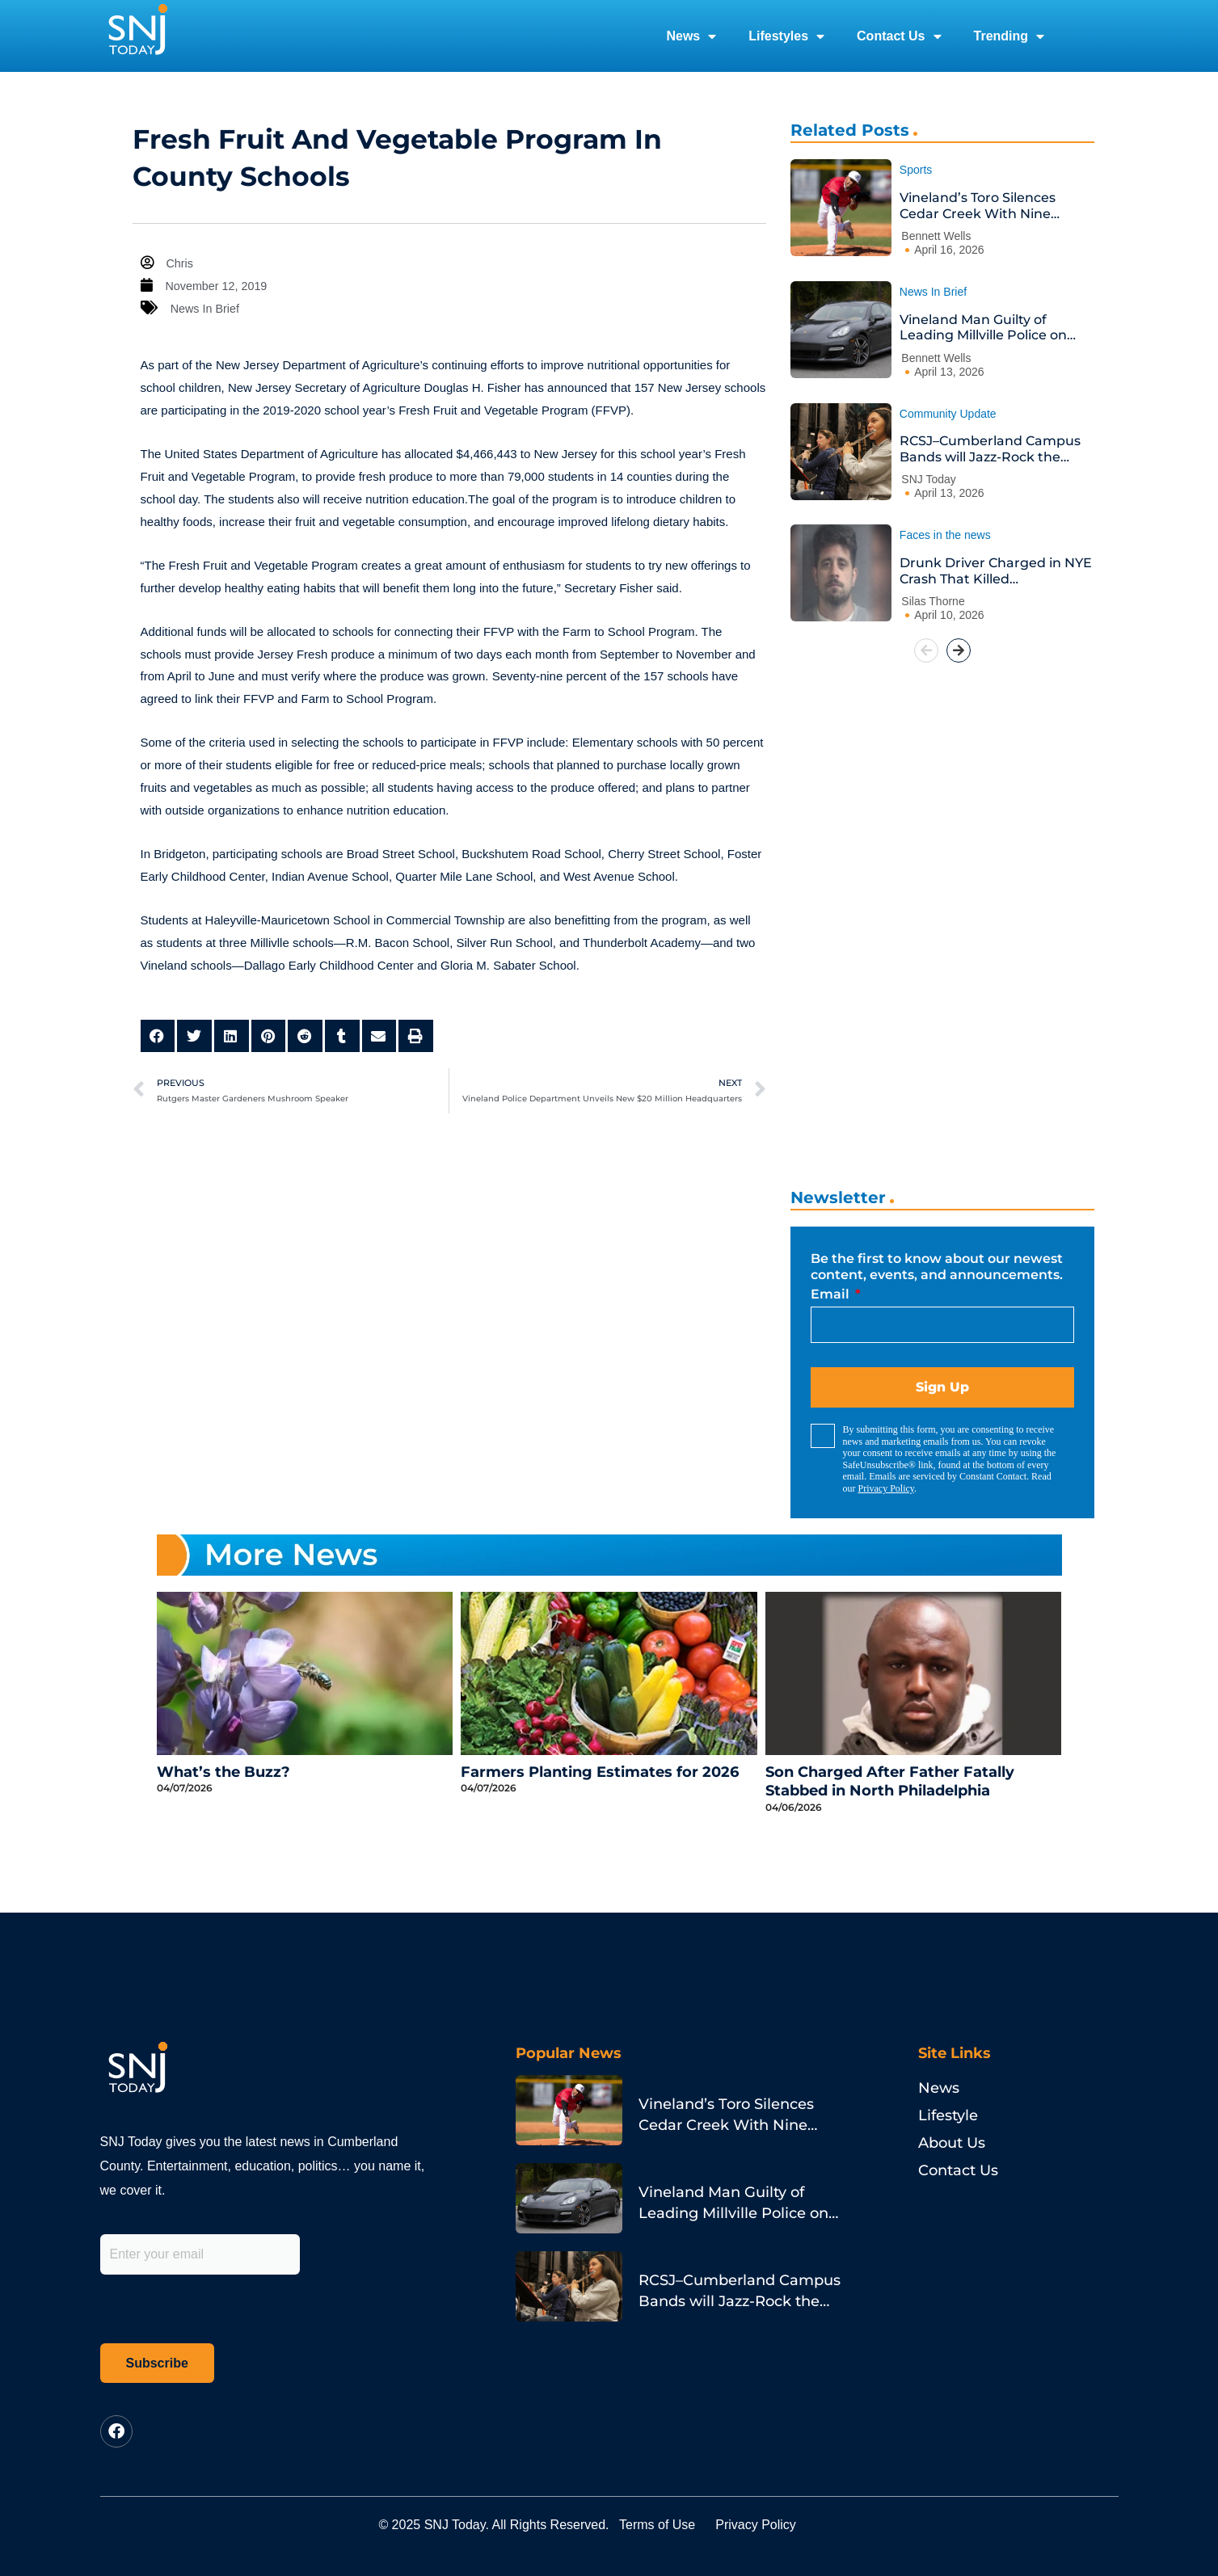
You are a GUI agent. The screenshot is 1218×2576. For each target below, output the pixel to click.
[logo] (137, 36)
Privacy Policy (886, 1488)
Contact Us (899, 36)
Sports (916, 169)
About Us (951, 2143)
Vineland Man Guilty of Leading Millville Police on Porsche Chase (983, 327)
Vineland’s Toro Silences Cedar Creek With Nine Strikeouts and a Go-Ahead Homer (988, 205)
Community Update (948, 413)
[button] (158, 1036)
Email (832, 1294)
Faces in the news (945, 534)
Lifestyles (786, 36)
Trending (1009, 36)
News (691, 36)
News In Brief (206, 308)
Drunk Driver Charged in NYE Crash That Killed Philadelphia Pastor (996, 571)
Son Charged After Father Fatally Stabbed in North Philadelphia (889, 1781)
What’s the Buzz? (223, 1772)
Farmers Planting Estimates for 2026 (600, 1772)
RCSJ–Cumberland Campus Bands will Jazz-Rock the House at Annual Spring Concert (990, 449)
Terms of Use (668, 2525)
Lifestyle (948, 2115)
